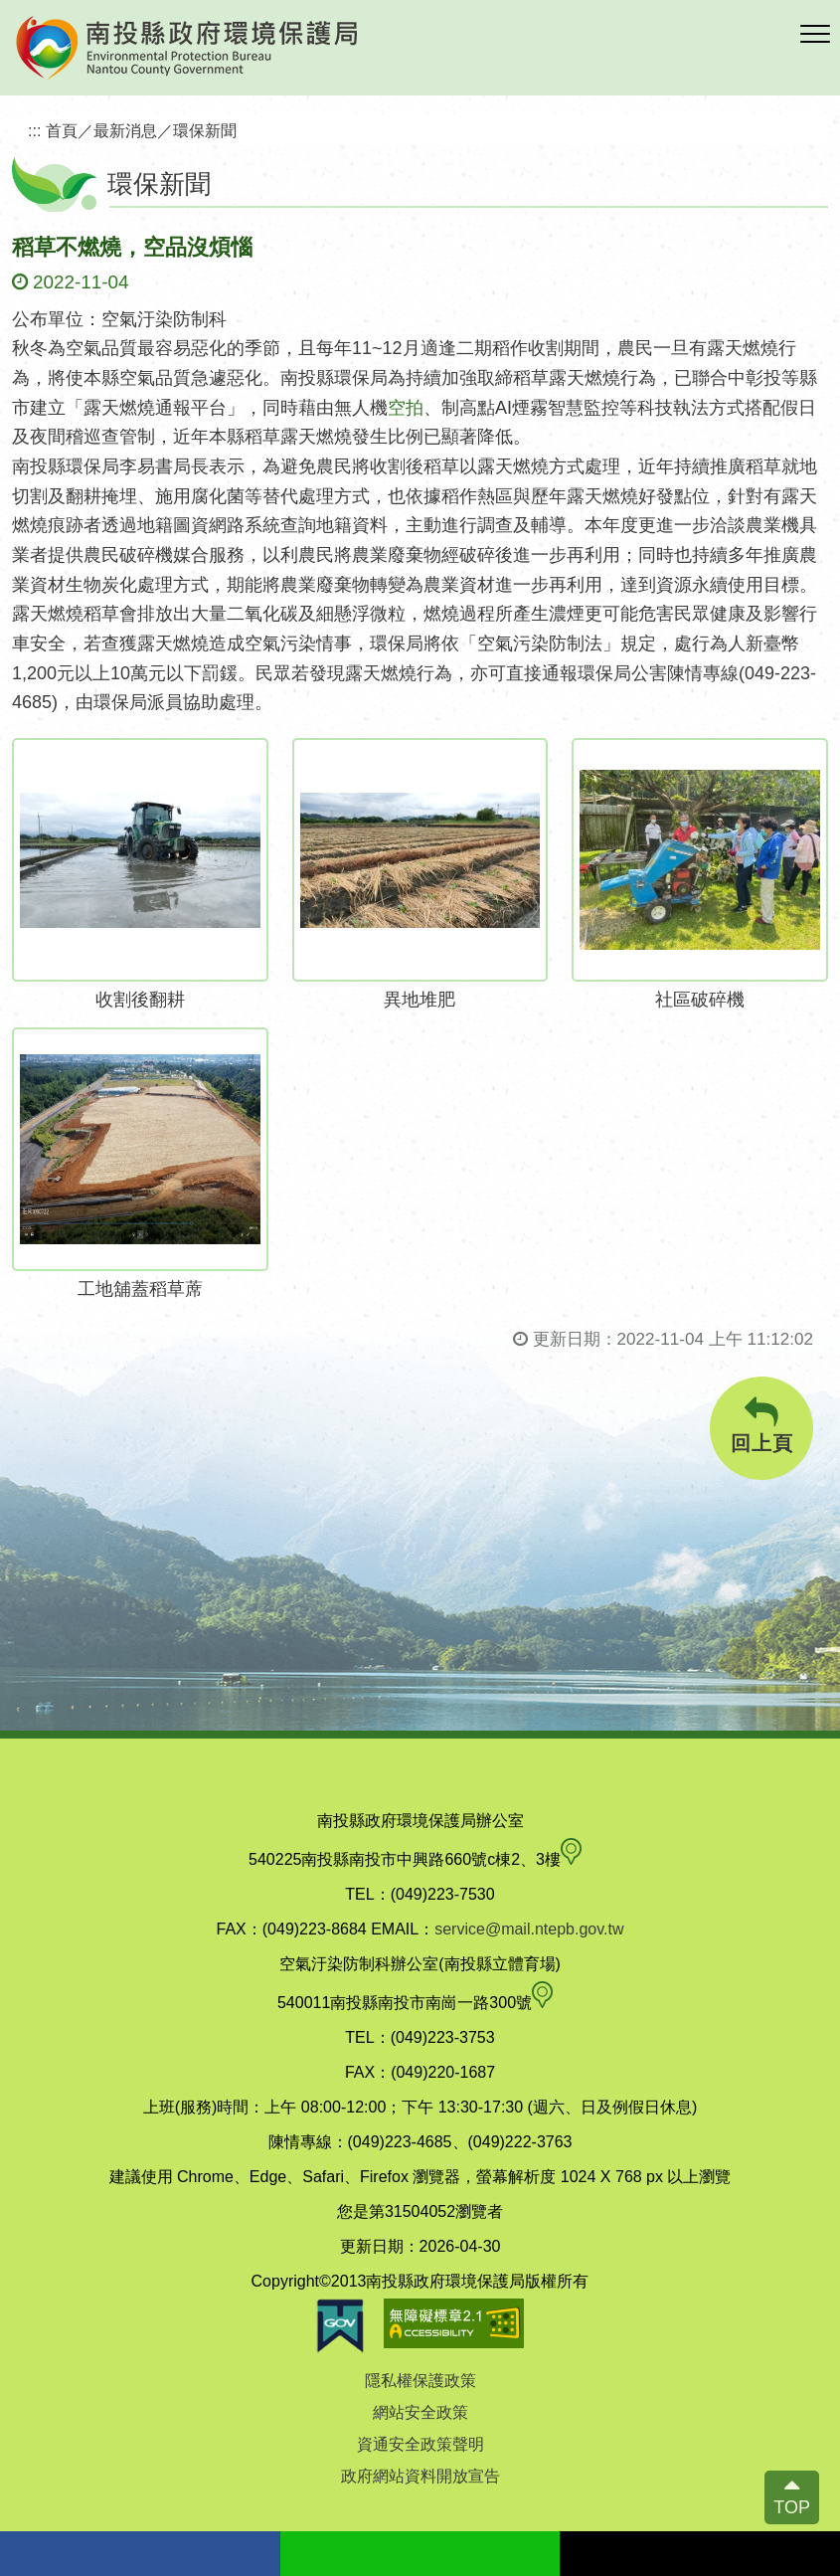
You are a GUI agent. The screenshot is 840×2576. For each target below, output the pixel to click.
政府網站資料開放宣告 (420, 2476)
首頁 (62, 130)
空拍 (405, 408)
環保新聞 (205, 130)
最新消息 (125, 130)
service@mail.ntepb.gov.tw (528, 1929)
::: (35, 130)
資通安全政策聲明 (420, 2444)
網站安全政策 (420, 2412)
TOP (791, 2507)
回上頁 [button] (761, 1425)
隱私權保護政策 (420, 2380)
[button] (815, 35)
